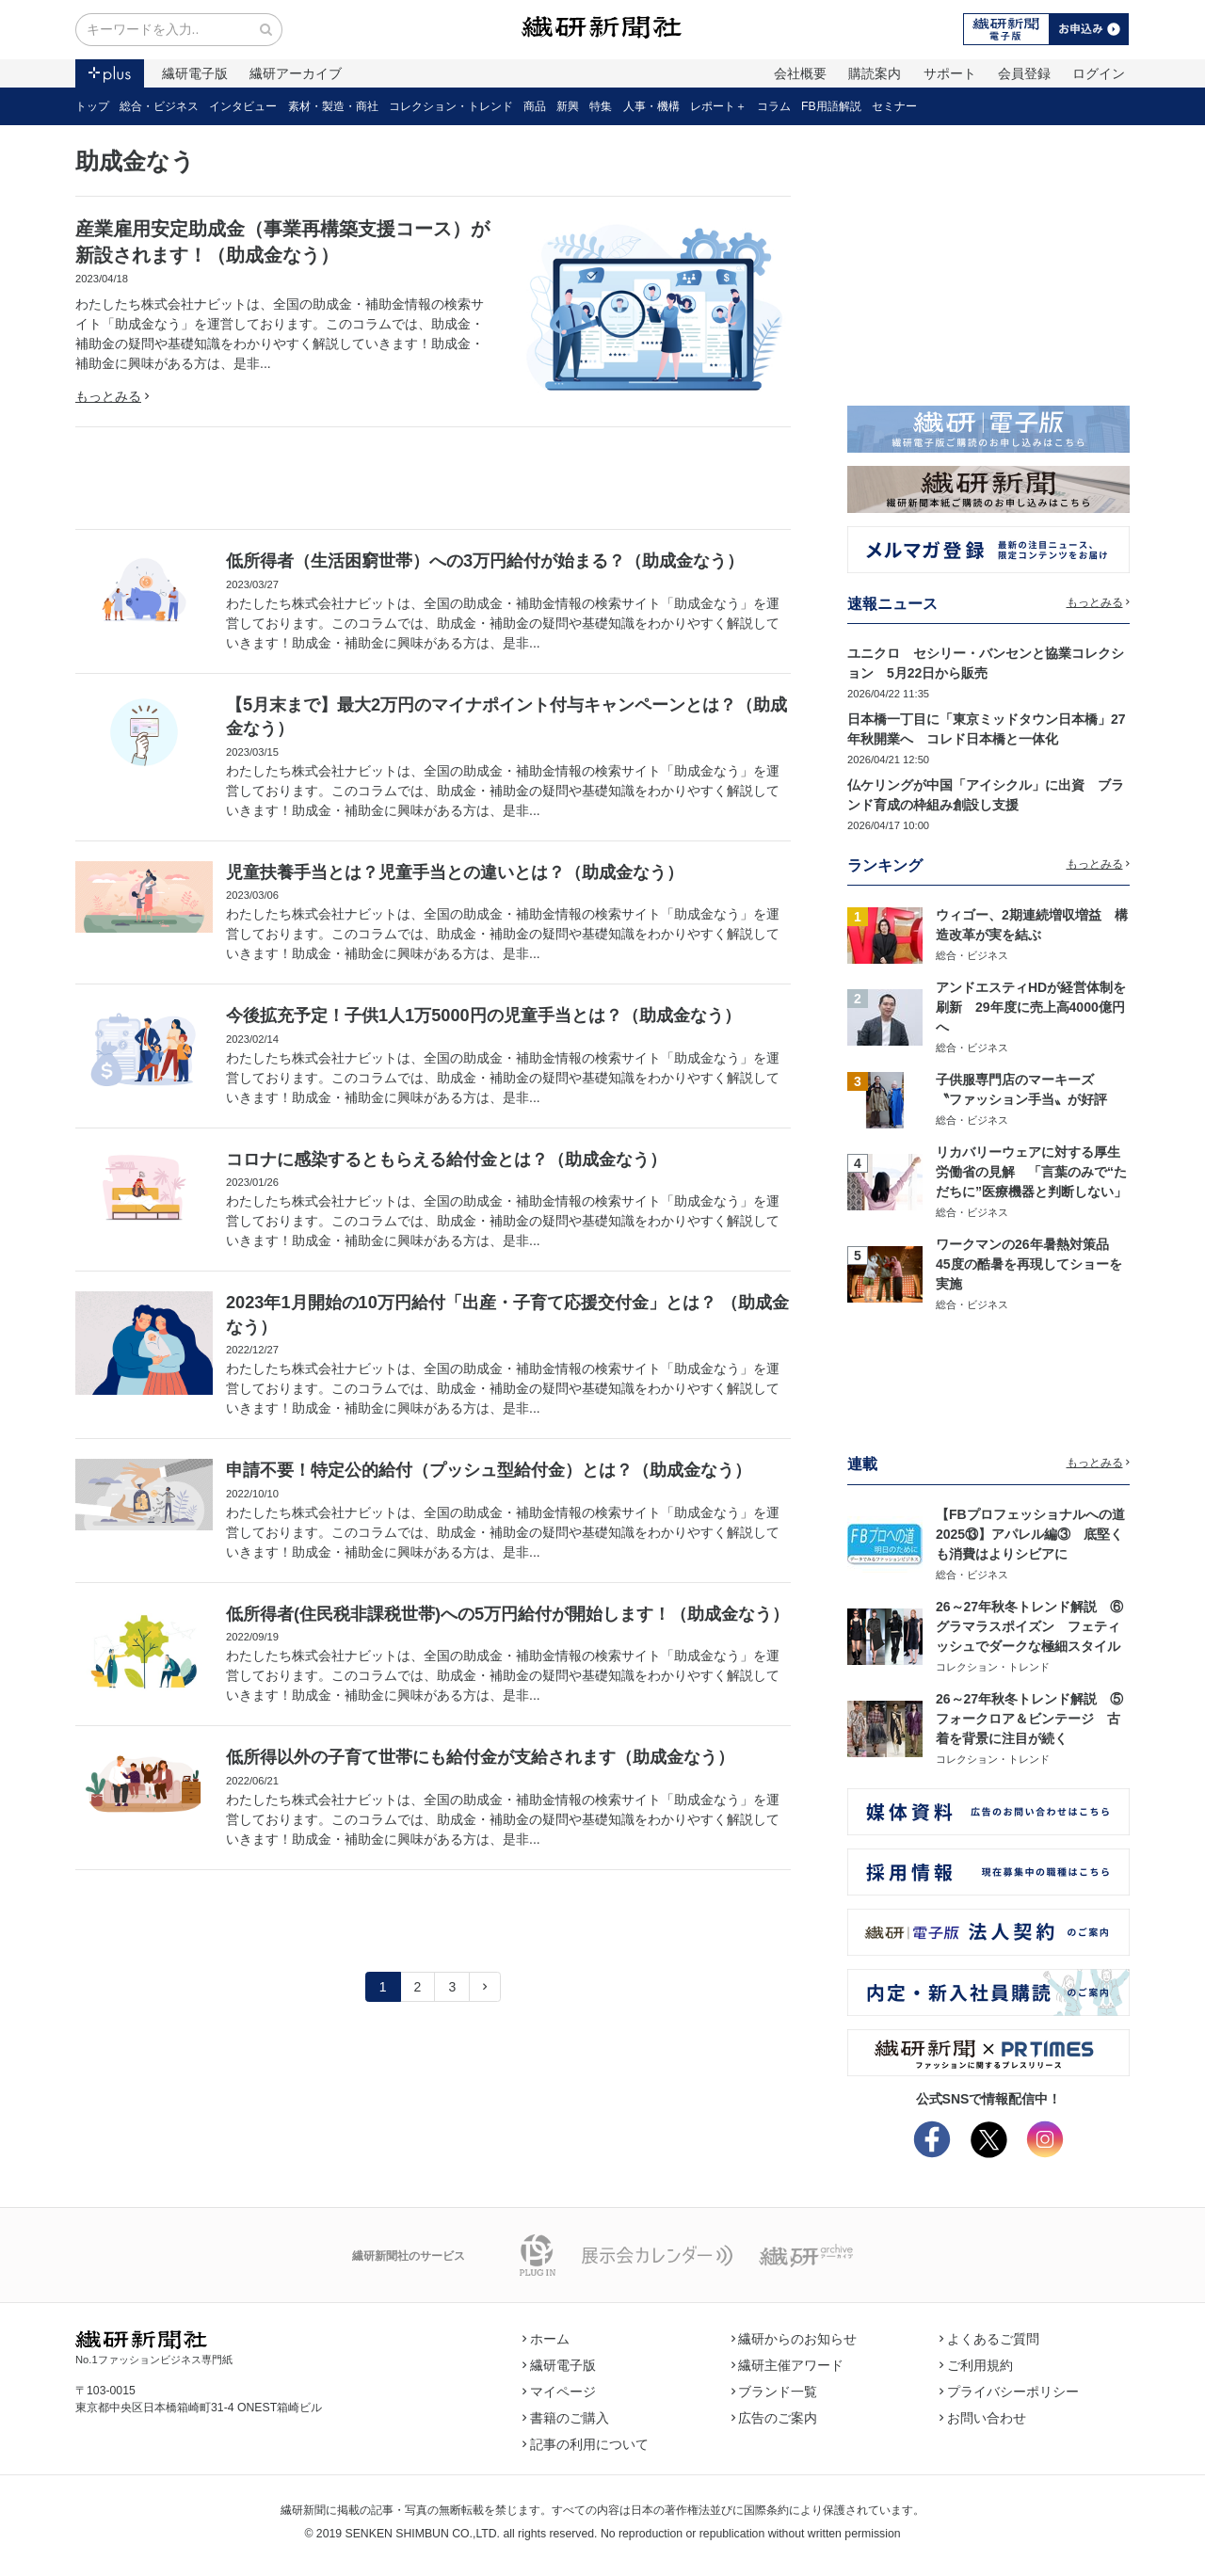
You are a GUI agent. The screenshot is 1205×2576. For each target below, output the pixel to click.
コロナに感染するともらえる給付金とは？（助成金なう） (446, 1159)
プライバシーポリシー (1009, 2391)
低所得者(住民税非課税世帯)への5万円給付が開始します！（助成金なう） (507, 1614)
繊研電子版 (195, 73)
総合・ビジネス (159, 106)
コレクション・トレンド (451, 106)
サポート (950, 73)
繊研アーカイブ (295, 73)
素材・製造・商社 (333, 106)
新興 (567, 106)
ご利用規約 (976, 2365)
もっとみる (112, 396)
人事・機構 (651, 106)
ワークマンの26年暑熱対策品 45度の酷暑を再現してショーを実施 (1029, 1264)
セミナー (894, 106)
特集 (600, 106)
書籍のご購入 (565, 2417)
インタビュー (243, 106)
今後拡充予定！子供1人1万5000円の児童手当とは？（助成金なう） (483, 1015)
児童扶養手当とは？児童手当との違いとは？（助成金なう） (454, 872)
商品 (534, 106)
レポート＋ (718, 106)
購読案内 (874, 73)
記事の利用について (585, 2444)
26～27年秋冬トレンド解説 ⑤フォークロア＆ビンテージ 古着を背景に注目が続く (1029, 1718)
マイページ (559, 2391)
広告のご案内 (774, 2417)
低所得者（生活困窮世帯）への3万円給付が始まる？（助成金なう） (485, 561)
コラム (774, 106)
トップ (92, 106)
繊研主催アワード (787, 2365)
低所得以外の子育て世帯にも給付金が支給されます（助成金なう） (480, 1757)
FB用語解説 (831, 106)
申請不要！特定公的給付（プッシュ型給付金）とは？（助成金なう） (488, 1470)
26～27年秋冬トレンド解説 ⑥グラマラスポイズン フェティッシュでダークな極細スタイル (1029, 1626)
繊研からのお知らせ (794, 2338)
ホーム (546, 2338)
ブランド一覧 (774, 2391)
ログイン (1098, 73)
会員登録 (1024, 73)
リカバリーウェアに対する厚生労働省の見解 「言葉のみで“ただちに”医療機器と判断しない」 (1031, 1171)
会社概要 (800, 73)
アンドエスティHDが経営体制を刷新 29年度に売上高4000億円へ (1031, 1007)
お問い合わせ (983, 2417)
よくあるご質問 (989, 2338)
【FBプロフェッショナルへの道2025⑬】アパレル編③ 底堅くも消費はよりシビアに (1030, 1534)
